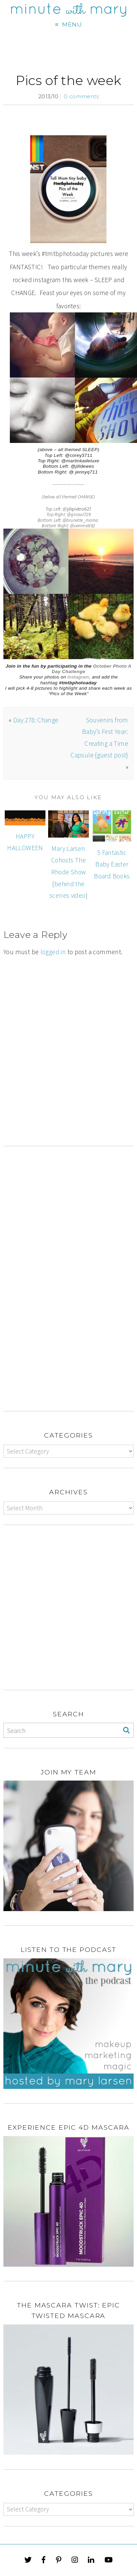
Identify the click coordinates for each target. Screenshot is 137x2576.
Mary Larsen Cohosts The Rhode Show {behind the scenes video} (68, 871)
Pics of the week (68, 80)
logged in (53, 952)
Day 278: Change (36, 720)
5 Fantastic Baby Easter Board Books (112, 864)
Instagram (78, 677)
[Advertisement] (68, 1076)
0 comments (81, 96)
